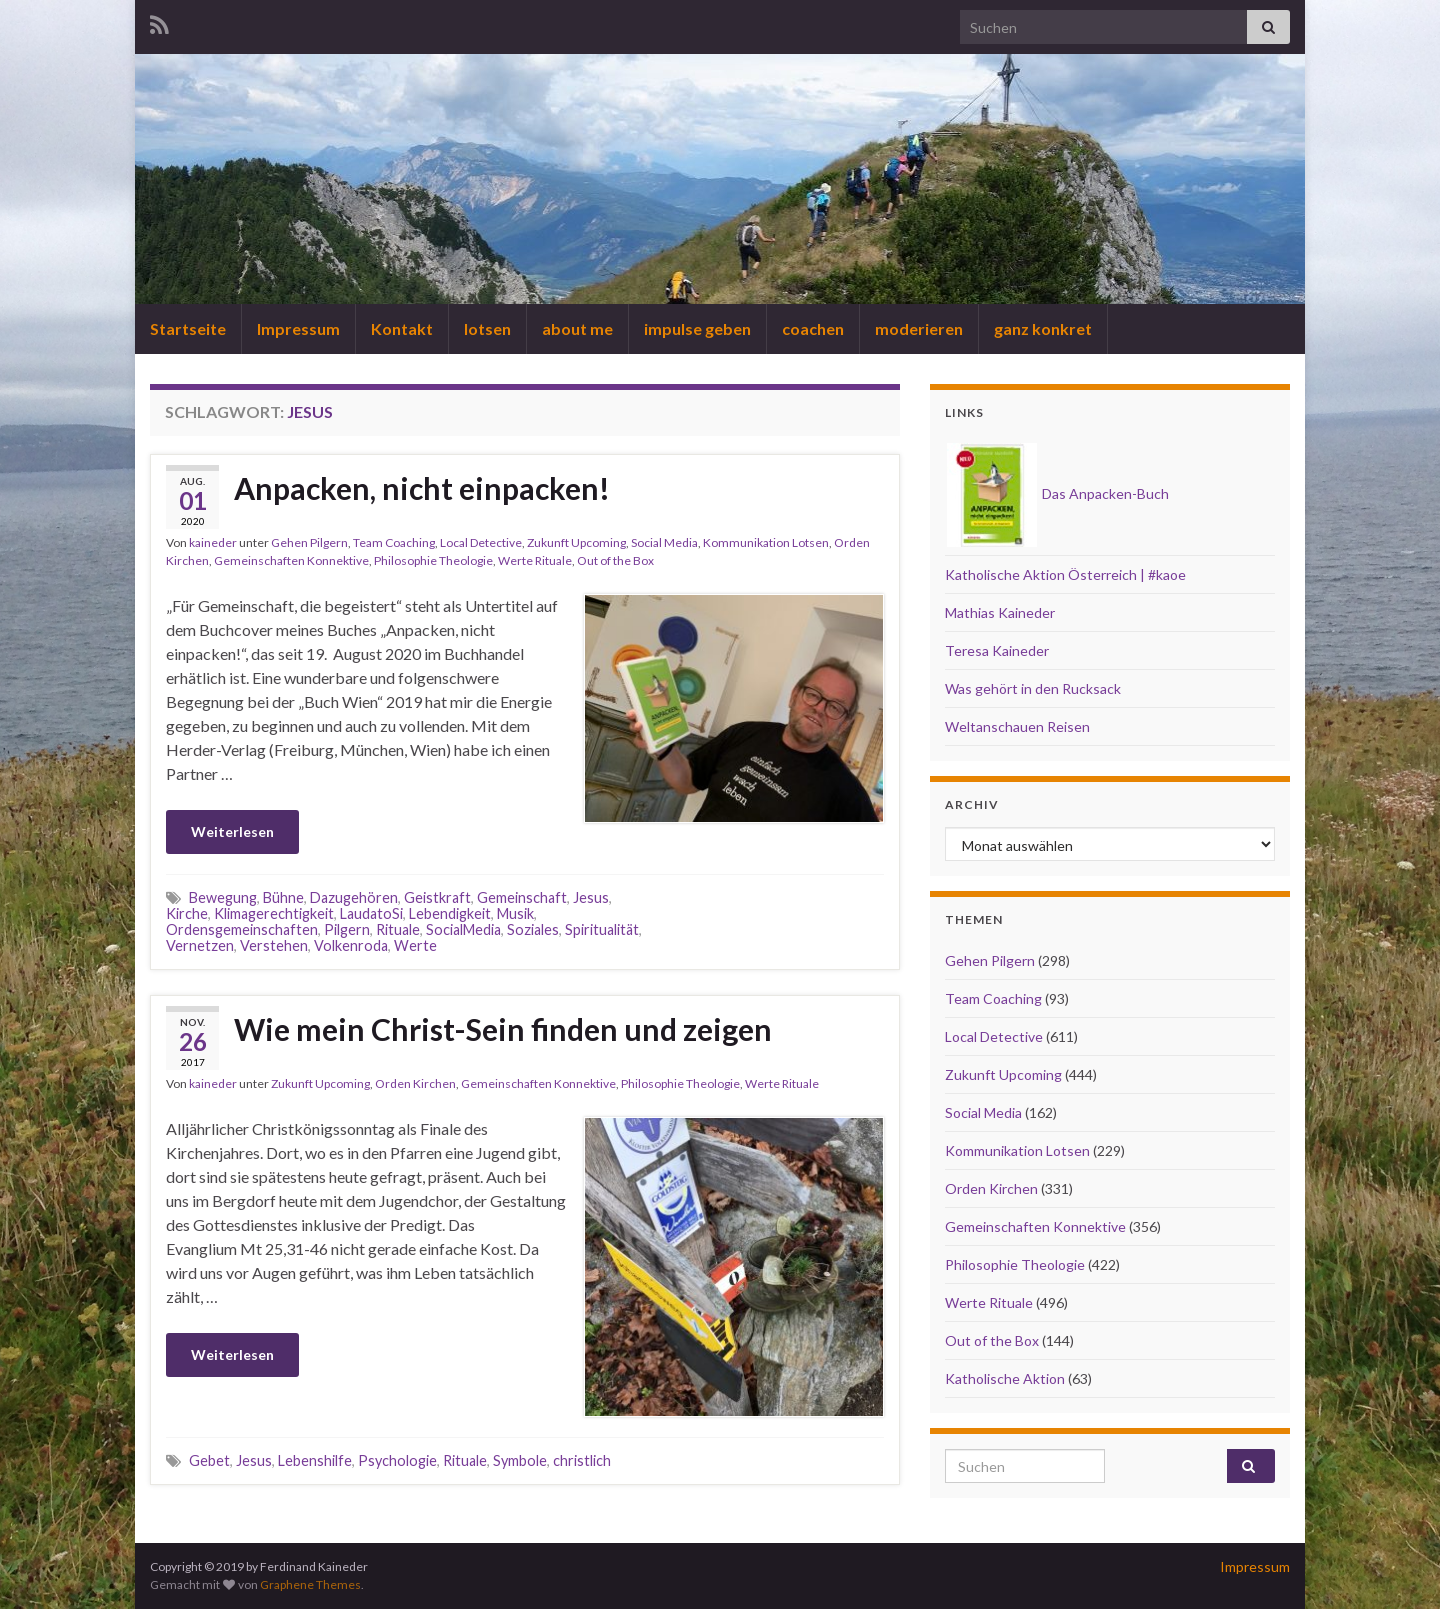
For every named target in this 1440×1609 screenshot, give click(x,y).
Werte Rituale (535, 560)
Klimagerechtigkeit (274, 913)
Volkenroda (351, 945)
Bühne (283, 897)
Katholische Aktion (1005, 1378)
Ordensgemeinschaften (242, 929)
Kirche (187, 913)
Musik (515, 913)
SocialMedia (463, 929)
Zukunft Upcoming (576, 542)
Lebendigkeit (450, 913)
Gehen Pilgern (309, 542)
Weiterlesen (232, 831)
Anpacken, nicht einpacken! (422, 488)
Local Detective (481, 542)
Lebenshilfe (315, 1460)
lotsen (487, 328)
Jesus (591, 897)
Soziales (533, 929)
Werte (415, 945)
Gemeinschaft (522, 897)
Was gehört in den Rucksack (1033, 688)
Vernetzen (200, 945)
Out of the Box (615, 560)
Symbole (520, 1460)
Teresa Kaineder (997, 650)
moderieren (919, 328)
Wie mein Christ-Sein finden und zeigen (503, 1029)
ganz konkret (1043, 328)
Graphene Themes (310, 1584)
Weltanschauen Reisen (1017, 726)
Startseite (188, 328)
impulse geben (697, 328)
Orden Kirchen (415, 1083)
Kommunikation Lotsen (766, 542)
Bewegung (223, 897)
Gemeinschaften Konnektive (291, 560)
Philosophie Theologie (433, 560)
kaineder (213, 542)
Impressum (298, 328)
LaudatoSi (371, 913)
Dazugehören (354, 897)
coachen (813, 328)
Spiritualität (602, 929)
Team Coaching (394, 542)
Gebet (209, 1460)
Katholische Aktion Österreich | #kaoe (1065, 574)
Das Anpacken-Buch (1058, 493)
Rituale (398, 929)
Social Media (664, 542)
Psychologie (397, 1460)
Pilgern (347, 929)
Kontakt (402, 328)
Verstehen (274, 945)
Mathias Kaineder (1000, 612)
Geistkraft (437, 897)
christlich (582, 1460)
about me (577, 328)
